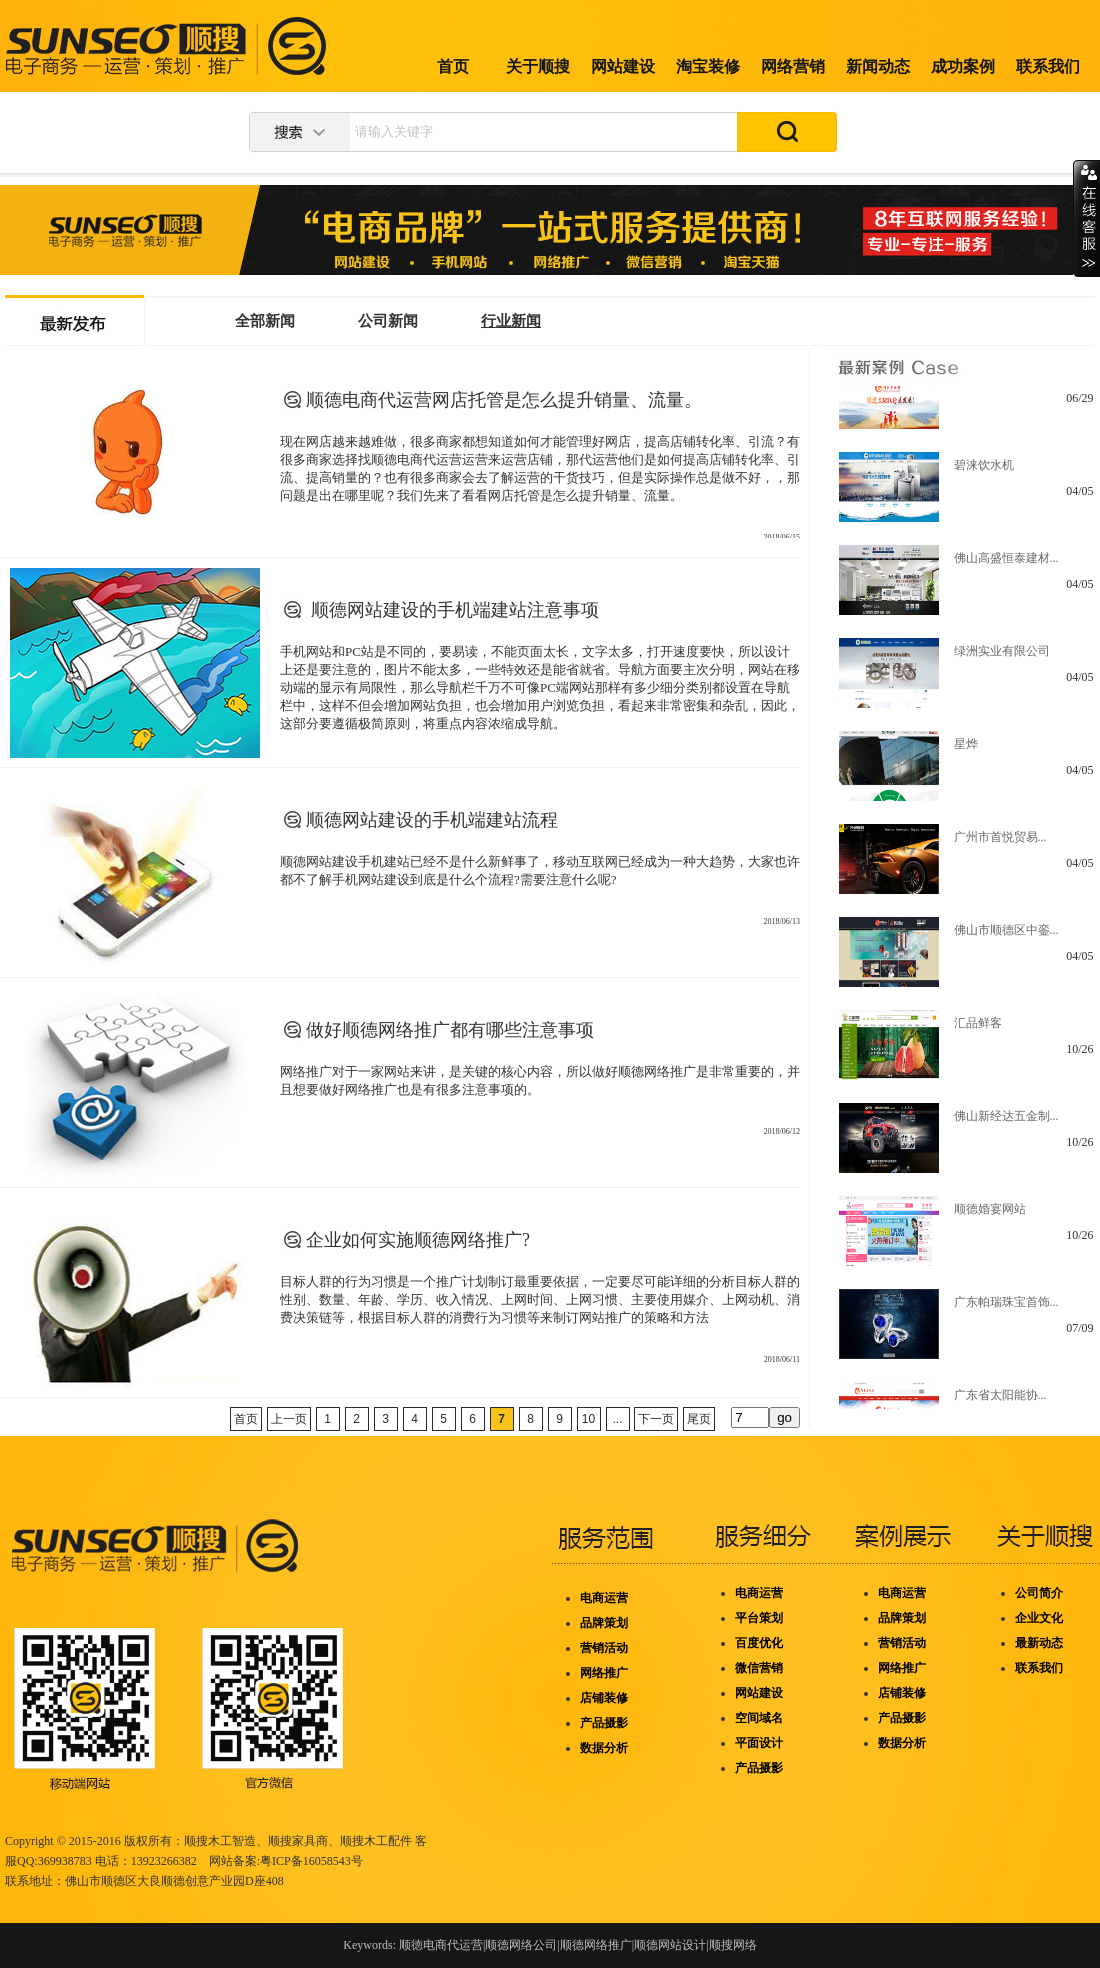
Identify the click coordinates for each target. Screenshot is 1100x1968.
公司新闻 (388, 321)
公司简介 (1039, 1593)
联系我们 (1048, 66)
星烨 (966, 752)
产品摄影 (604, 1723)
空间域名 (759, 1718)
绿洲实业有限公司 (1002, 659)
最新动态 (1039, 1643)
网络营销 (793, 66)
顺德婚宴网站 (990, 1217)
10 (588, 1419)
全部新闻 (265, 321)
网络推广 (604, 1673)
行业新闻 (511, 321)
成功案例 (963, 66)
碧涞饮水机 (984, 473)
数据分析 (604, 1748)
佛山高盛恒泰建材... (1006, 566)
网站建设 (623, 66)
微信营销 (759, 1668)
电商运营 (604, 1598)
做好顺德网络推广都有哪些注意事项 (450, 1030)
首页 (453, 66)
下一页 (656, 1419)
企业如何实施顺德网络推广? (418, 1240)
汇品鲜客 (978, 1031)
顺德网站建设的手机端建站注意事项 (452, 610)
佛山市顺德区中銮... (1006, 938)
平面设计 (759, 1743)
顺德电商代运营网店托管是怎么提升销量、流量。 (504, 400)
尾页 (699, 1419)
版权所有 (148, 1841)
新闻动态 (878, 66)
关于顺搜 (538, 66)
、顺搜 (346, 1841)
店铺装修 (604, 1698)
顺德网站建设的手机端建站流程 (432, 820)
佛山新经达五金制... (1006, 1124)
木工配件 (388, 1841)
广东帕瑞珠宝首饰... (1006, 1310)
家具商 (310, 1841)
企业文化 (1039, 1618)
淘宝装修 (708, 66)
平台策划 (759, 1618)
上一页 (289, 1419)
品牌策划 (604, 1623)
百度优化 (759, 1643)
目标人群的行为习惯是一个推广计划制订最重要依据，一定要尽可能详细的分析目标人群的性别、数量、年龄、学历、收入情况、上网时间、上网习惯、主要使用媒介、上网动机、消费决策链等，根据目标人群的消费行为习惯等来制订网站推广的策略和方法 (540, 1299)
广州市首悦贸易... (1000, 845)
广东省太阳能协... (1000, 1403)
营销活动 (604, 1648)
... (617, 1419)
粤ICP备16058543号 (311, 1861)
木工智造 (232, 1841)
